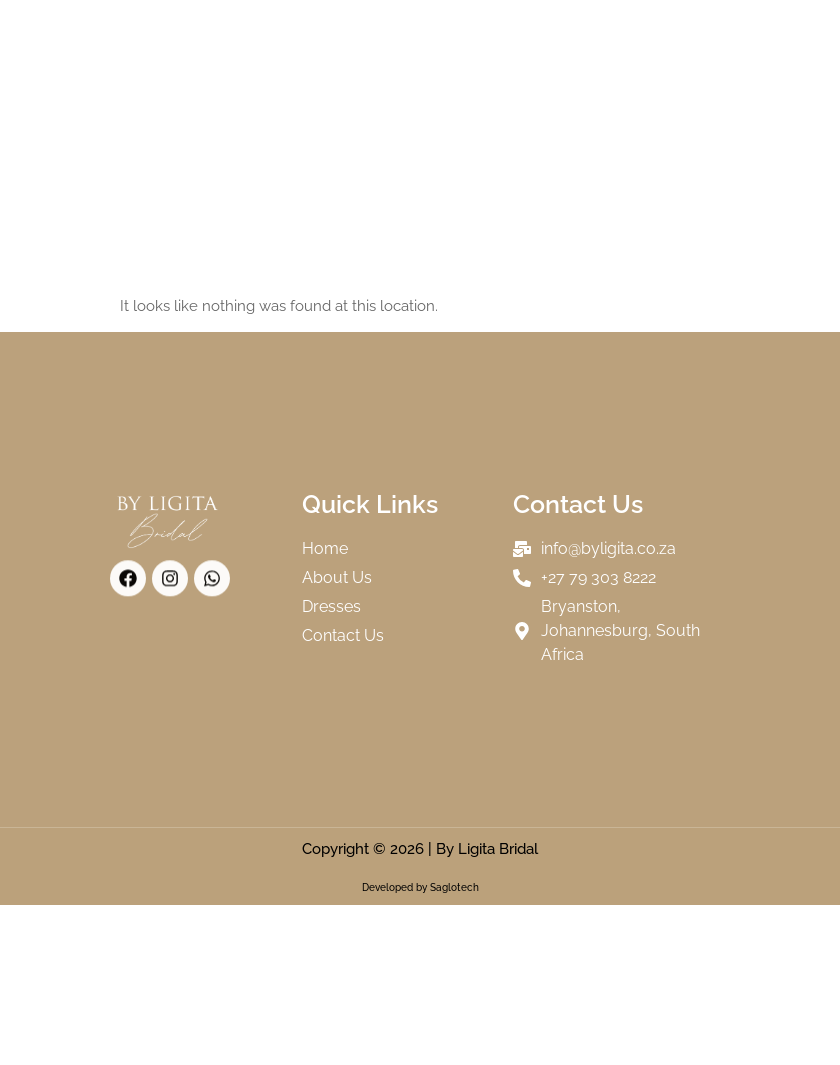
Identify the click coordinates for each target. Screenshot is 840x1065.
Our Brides (564, 35)
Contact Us (454, 81)
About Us (342, 35)
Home (262, 35)
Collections (451, 34)
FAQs (372, 81)
